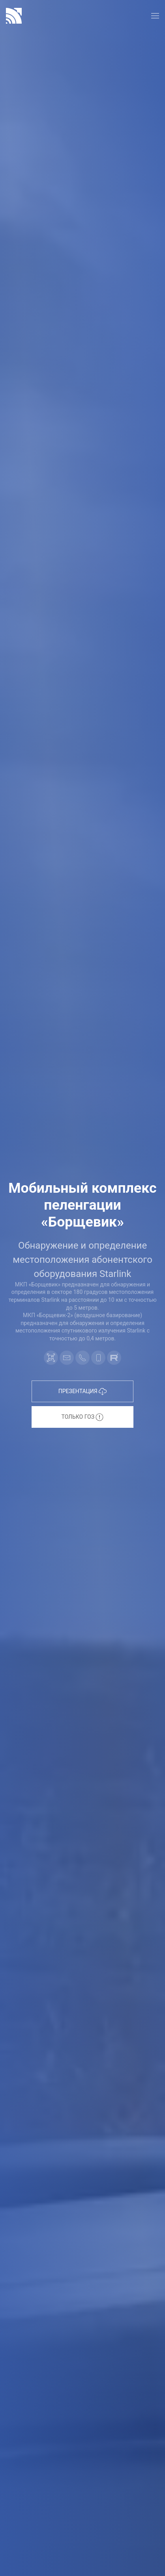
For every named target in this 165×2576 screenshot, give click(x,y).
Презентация (82, 1391)
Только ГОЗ (83, 1417)
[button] (155, 16)
